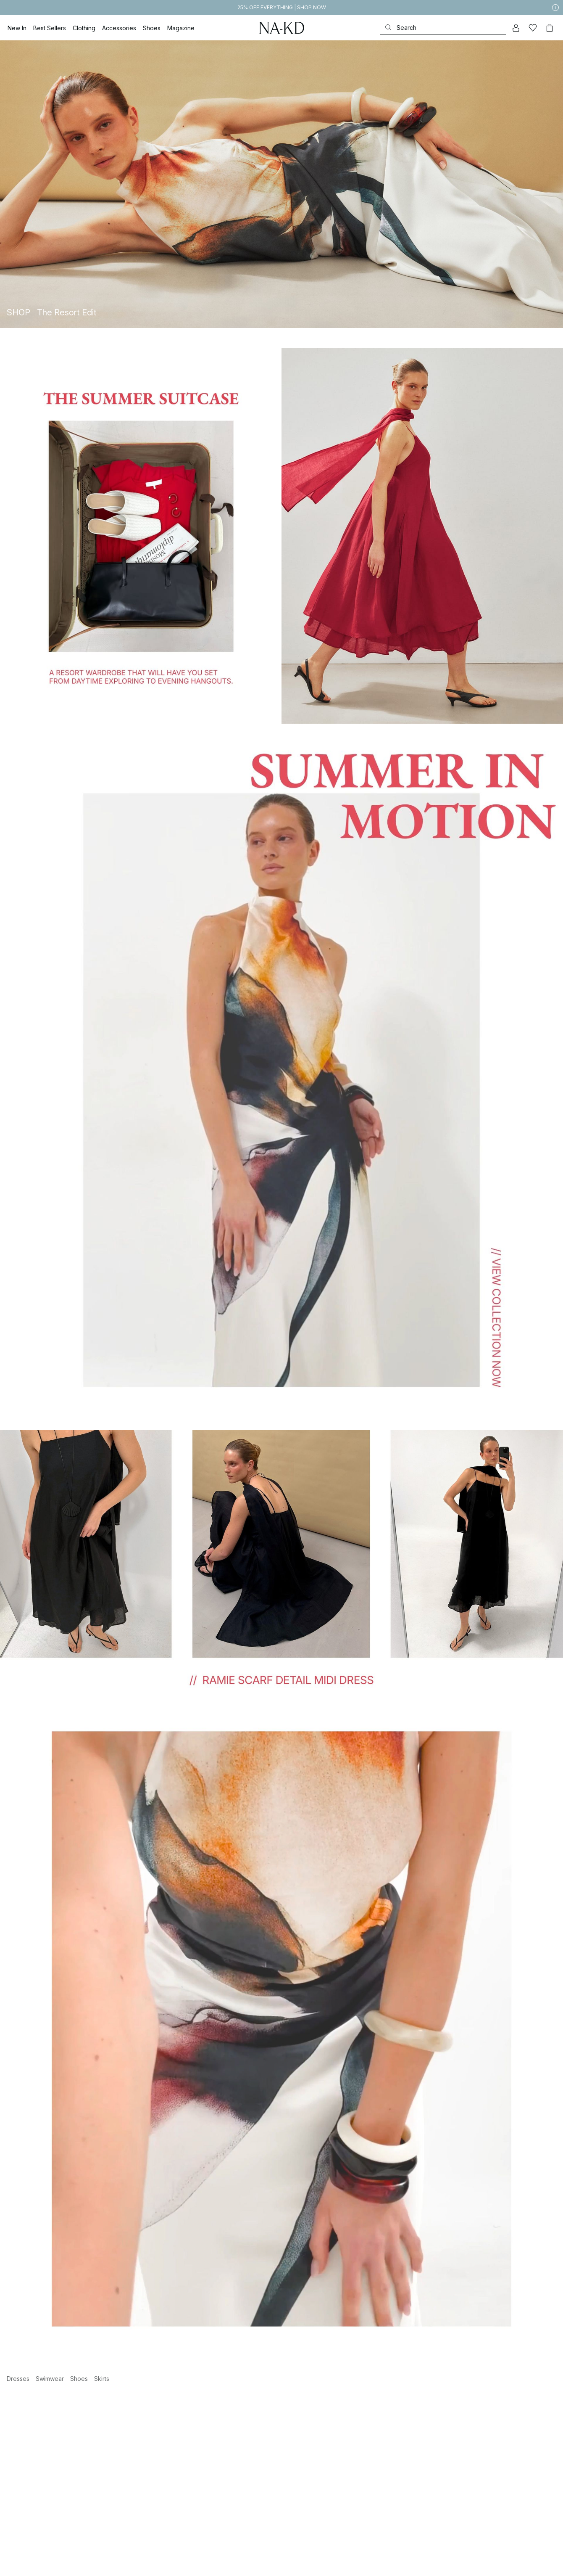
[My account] (516, 27)
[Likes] (532, 27)
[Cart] (549, 27)
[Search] (442, 27)
